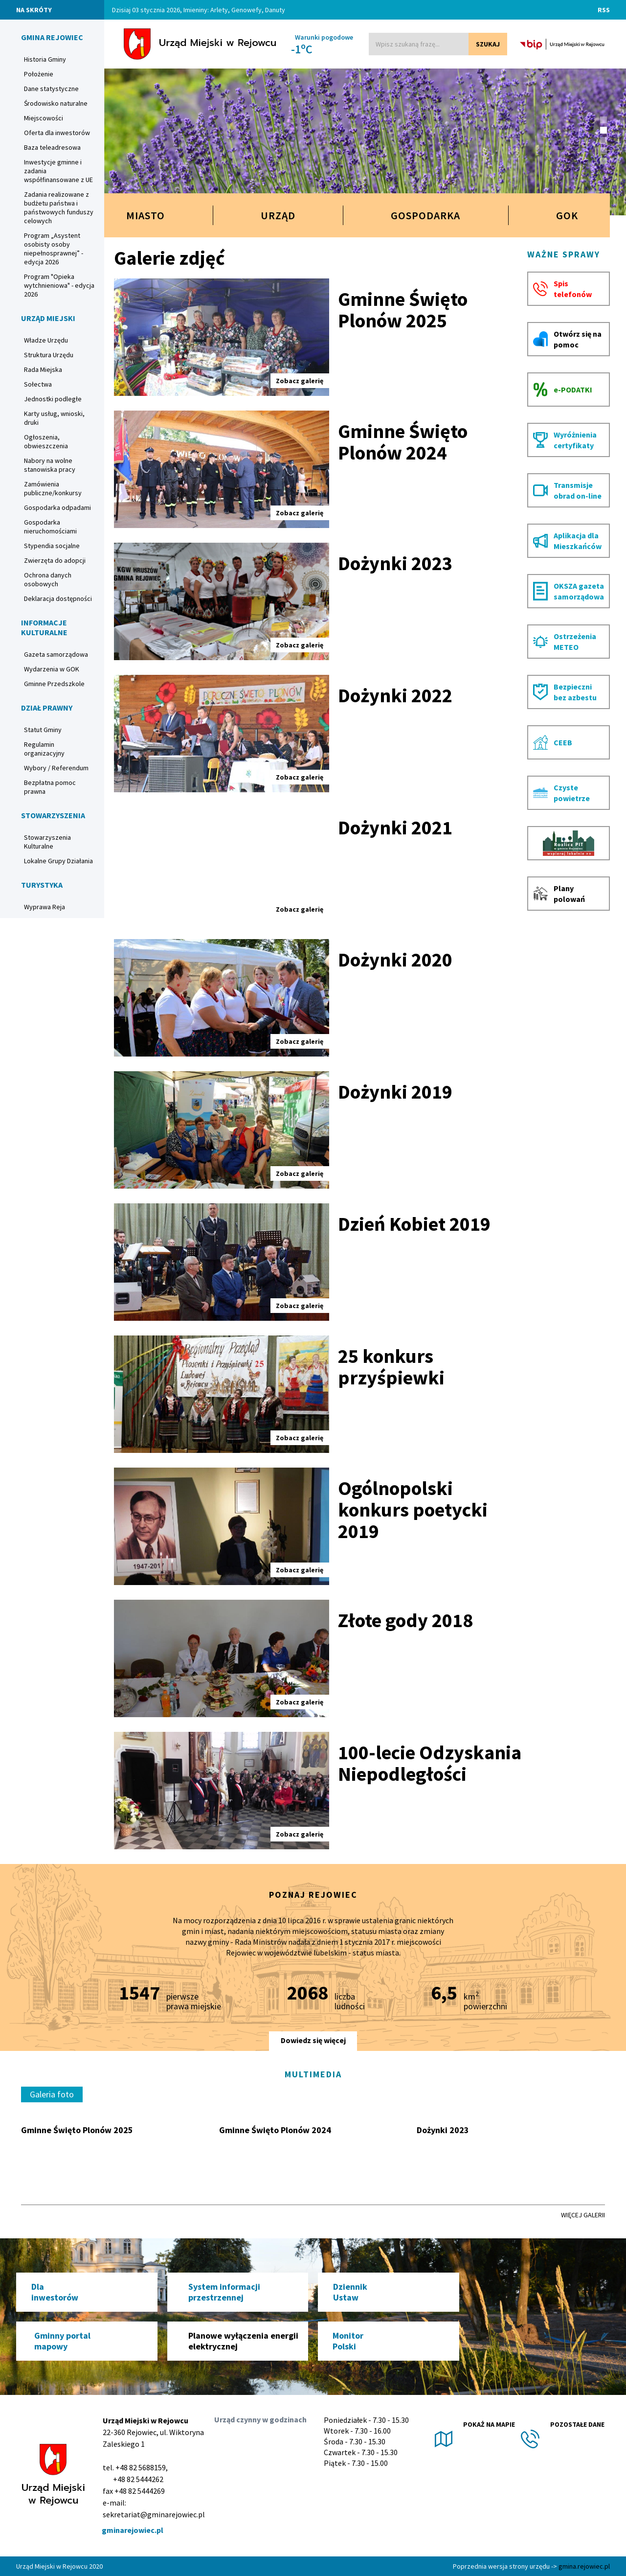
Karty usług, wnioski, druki (54, 418)
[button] (603, 119)
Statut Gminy (43, 729)
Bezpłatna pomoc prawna (50, 787)
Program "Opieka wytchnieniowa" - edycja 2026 (59, 285)
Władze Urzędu (46, 340)
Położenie (38, 73)
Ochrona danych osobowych (47, 579)
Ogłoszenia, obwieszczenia (46, 441)
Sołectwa (38, 384)
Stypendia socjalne (52, 545)
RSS (604, 9)
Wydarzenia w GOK (51, 669)
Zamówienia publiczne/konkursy (53, 488)
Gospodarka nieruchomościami (50, 526)
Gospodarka (425, 215)
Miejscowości (43, 118)
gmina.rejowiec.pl (584, 2566)
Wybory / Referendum (56, 767)
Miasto (145, 215)
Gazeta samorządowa (56, 654)
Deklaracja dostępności (58, 598)
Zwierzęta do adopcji (55, 560)
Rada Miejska (43, 369)
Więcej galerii (583, 2214)
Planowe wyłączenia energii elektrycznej (243, 2341)
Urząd (278, 215)
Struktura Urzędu (48, 354)
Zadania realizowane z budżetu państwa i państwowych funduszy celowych (58, 207)
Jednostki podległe (53, 398)
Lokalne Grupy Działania (58, 860)
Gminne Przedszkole (54, 683)
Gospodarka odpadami (57, 507)
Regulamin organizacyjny (44, 749)
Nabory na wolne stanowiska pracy (49, 465)
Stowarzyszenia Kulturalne (47, 842)
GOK (572, 215)
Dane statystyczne (51, 88)
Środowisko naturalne (56, 103)
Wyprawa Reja (44, 906)
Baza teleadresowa (52, 147)
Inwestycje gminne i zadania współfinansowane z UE (58, 171)
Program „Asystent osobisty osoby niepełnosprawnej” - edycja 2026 (53, 248)
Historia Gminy (45, 59)
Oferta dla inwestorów (57, 132)
